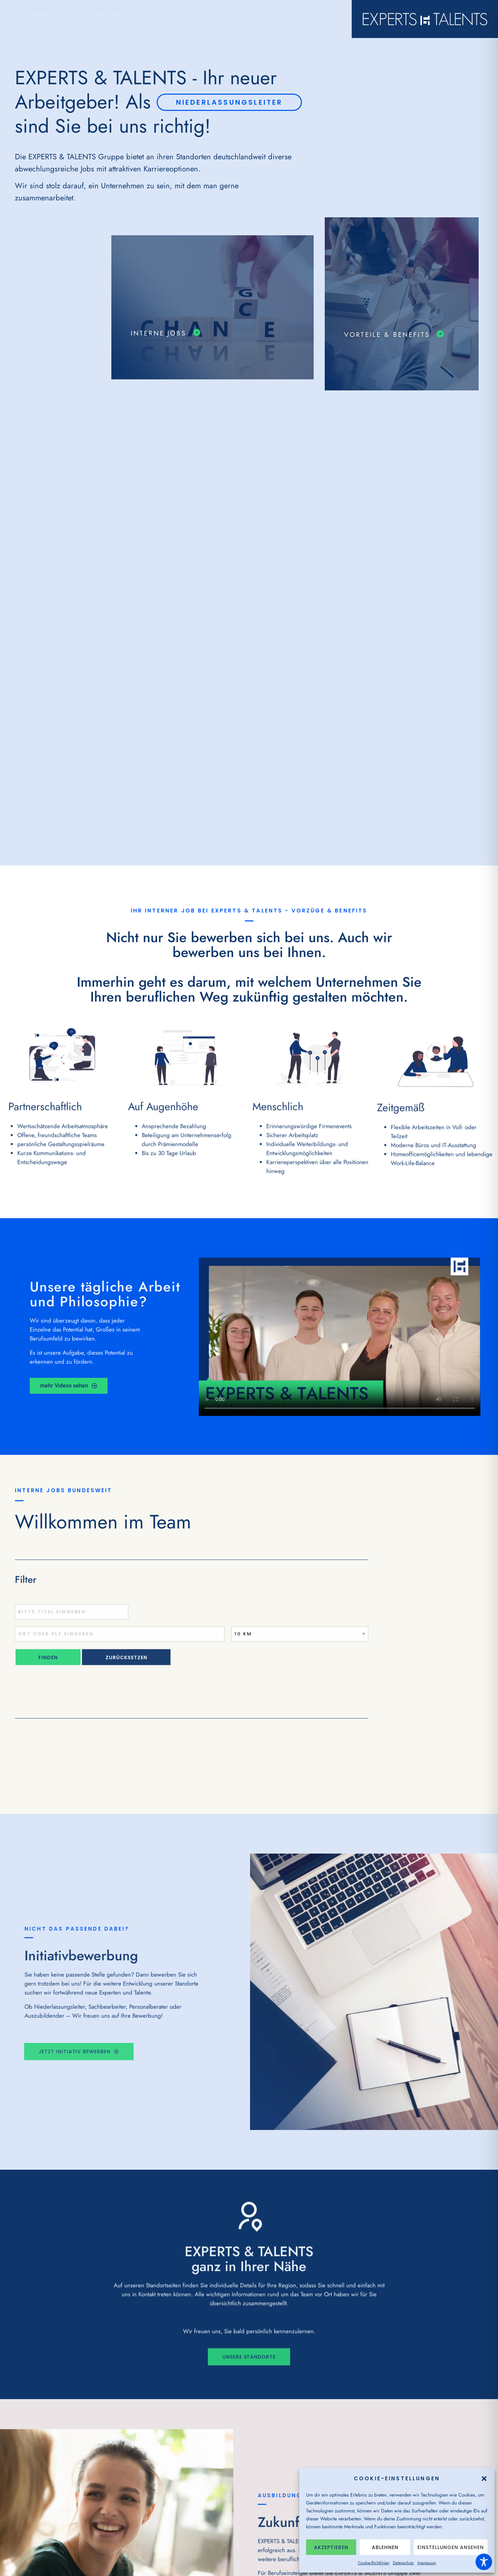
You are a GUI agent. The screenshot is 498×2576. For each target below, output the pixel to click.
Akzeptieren (331, 2547)
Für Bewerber (38, 19)
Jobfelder (156, 19)
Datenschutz (403, 2563)
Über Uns (202, 19)
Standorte (249, 19)
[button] (484, 2478)
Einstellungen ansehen (450, 2547)
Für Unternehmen (99, 19)
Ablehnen (385, 2547)
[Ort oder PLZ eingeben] (119, 1642)
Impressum (426, 2563)
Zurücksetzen (126, 1666)
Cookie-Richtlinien (373, 2563)
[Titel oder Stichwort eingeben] (71, 1620)
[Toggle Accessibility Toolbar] (484, 2562)
